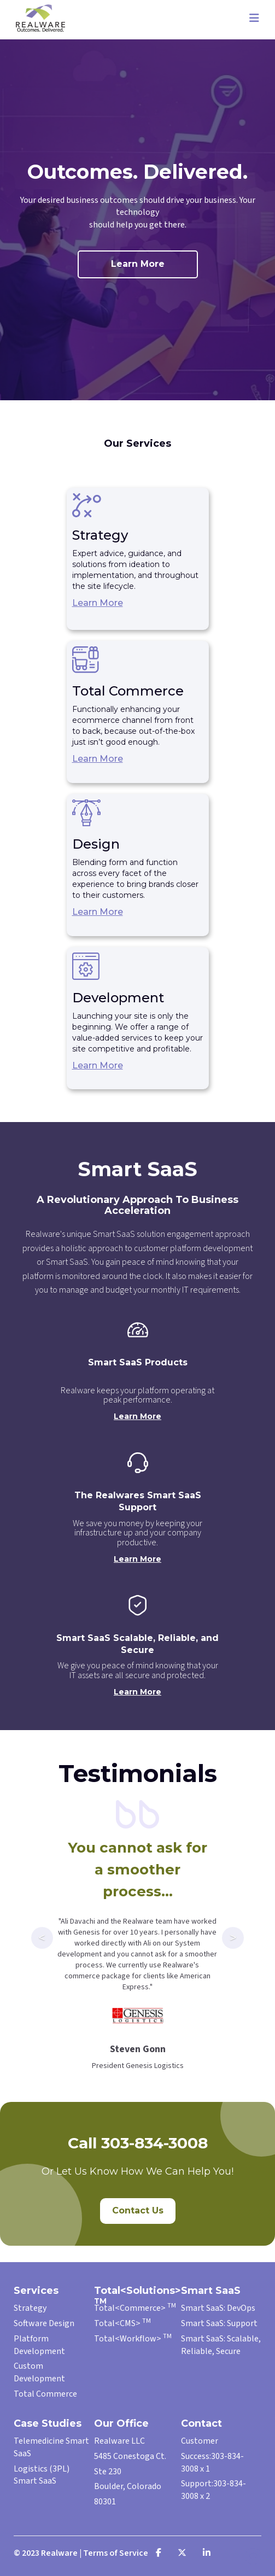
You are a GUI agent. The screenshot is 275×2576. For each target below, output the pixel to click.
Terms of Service (115, 2553)
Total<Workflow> (133, 2339)
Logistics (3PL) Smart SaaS (41, 2475)
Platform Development (39, 2345)
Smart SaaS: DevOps (218, 2308)
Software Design (44, 2323)
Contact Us (137, 2210)
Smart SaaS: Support (219, 2323)
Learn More (138, 264)
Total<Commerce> (135, 2308)
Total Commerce (45, 2394)
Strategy (30, 2308)
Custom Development (39, 2372)
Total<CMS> (122, 2323)
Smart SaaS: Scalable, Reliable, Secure (221, 2345)
